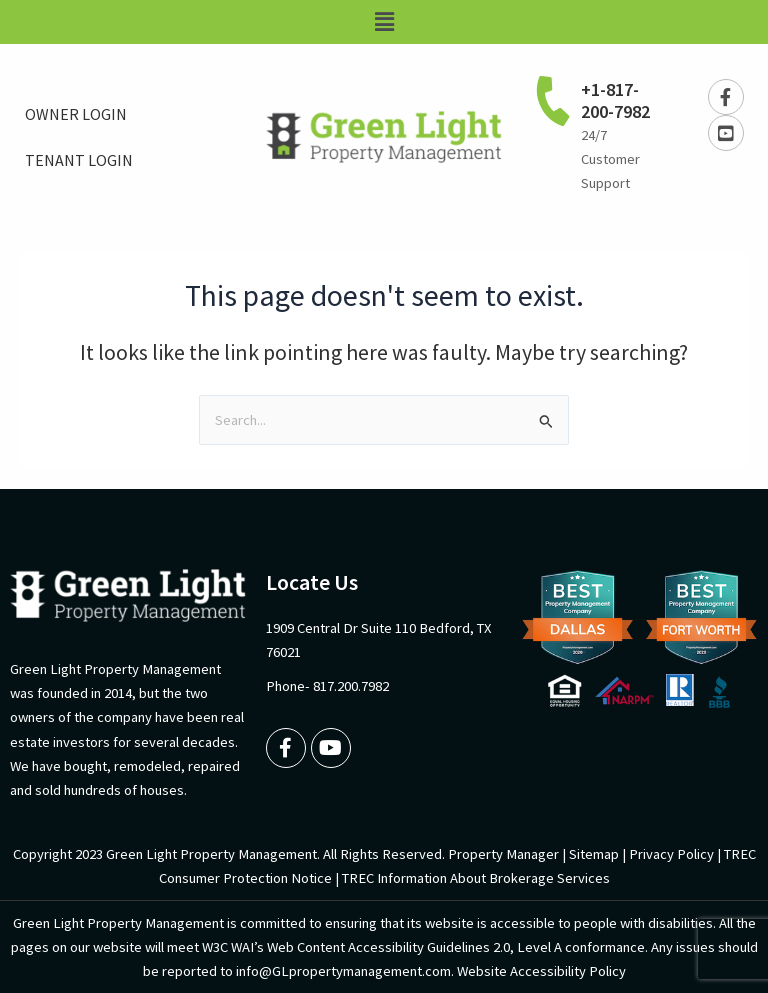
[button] (384, 22)
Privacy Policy (671, 854)
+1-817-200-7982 (615, 100)
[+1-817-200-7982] (553, 100)
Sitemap (594, 854)
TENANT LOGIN (79, 160)
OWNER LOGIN (76, 114)
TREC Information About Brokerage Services (476, 878)
